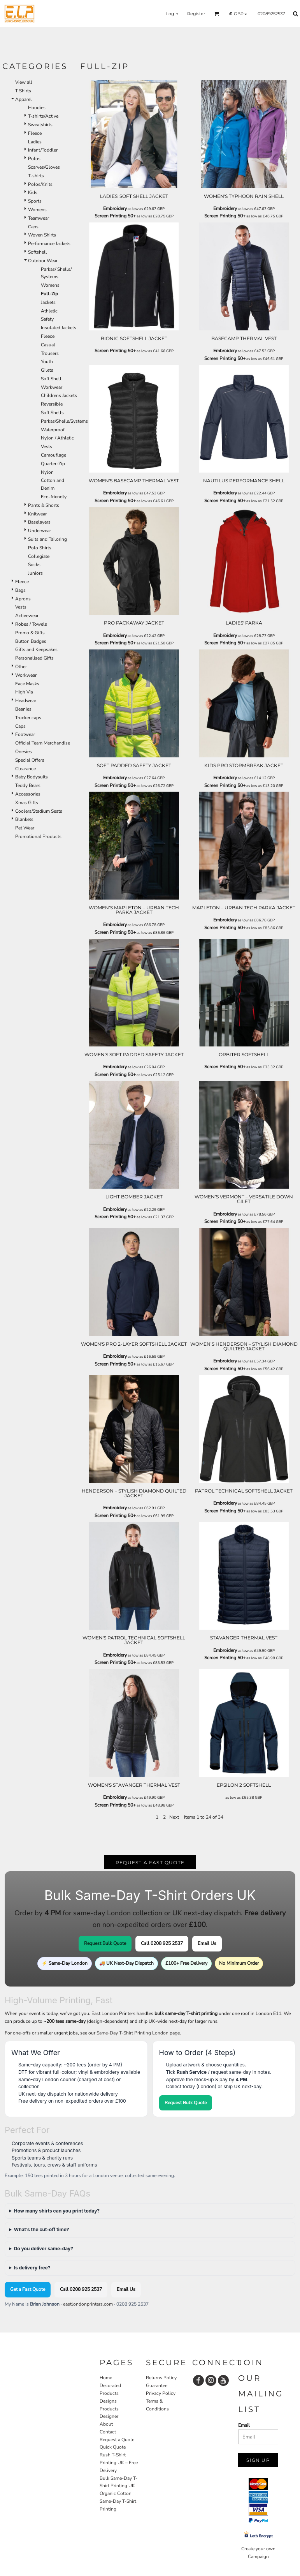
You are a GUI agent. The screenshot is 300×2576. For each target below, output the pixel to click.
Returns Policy (161, 2378)
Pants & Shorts (43, 505)
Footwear (25, 734)
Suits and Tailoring (47, 539)
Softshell (37, 252)
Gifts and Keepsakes (36, 649)
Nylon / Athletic (57, 438)
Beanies (23, 709)
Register (196, 13)
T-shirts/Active (43, 116)
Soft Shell (51, 379)
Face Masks (27, 684)
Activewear (27, 615)
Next (174, 1817)
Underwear (39, 531)
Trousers (50, 353)
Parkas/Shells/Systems (64, 421)
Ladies (35, 142)
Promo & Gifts (30, 633)
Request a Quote (117, 2440)
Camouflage (53, 455)
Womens (37, 209)
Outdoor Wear (43, 261)
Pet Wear (24, 828)
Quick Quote (113, 2447)
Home (106, 2378)
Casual (48, 345)
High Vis (24, 692)
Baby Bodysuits (31, 777)
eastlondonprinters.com (88, 2304)
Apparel (23, 99)
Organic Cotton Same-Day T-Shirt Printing (118, 2501)
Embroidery (115, 208)
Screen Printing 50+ (115, 216)
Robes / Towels (31, 624)
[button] (216, 13)
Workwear (51, 387)
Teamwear (38, 218)
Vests (46, 446)
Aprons (23, 599)
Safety (47, 319)
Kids (32, 192)
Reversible (52, 404)
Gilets (47, 370)
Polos (34, 158)
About (106, 2424)
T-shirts (36, 176)
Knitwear (37, 514)
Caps (33, 227)
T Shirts (23, 91)
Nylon (47, 472)
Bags (20, 590)
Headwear (25, 700)
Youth (47, 361)
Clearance (25, 769)
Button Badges (30, 641)
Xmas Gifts (26, 802)
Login (172, 13)
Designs (108, 2401)
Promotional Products (38, 836)
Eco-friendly (54, 497)
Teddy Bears (27, 785)
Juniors (35, 573)
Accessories (27, 794)
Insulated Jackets (58, 328)
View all (23, 82)
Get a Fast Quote (27, 2289)
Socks (34, 564)
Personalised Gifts (34, 658)
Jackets (48, 302)
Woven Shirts (42, 235)
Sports (35, 201)
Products (109, 2409)
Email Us (207, 1943)
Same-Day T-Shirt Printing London (132, 2033)
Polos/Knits (40, 184)
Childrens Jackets (59, 395)
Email (244, 2425)
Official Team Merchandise (42, 743)
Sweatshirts (40, 125)
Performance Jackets (49, 243)
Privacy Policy (160, 2393)
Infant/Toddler (43, 150)
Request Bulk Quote (105, 1943)
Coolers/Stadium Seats (38, 811)
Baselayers (39, 522)
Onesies (23, 751)
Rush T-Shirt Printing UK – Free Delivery (119, 2463)
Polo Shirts (39, 548)
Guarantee (156, 2385)
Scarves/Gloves (44, 167)
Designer (109, 2416)
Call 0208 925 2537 (162, 1943)
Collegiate (38, 556)
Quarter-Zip (53, 464)
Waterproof (53, 430)
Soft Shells (52, 412)
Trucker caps (28, 718)
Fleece (35, 133)
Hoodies (37, 107)
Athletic (49, 311)
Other (21, 666)
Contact (108, 2432)
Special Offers (29, 760)
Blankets (24, 819)
